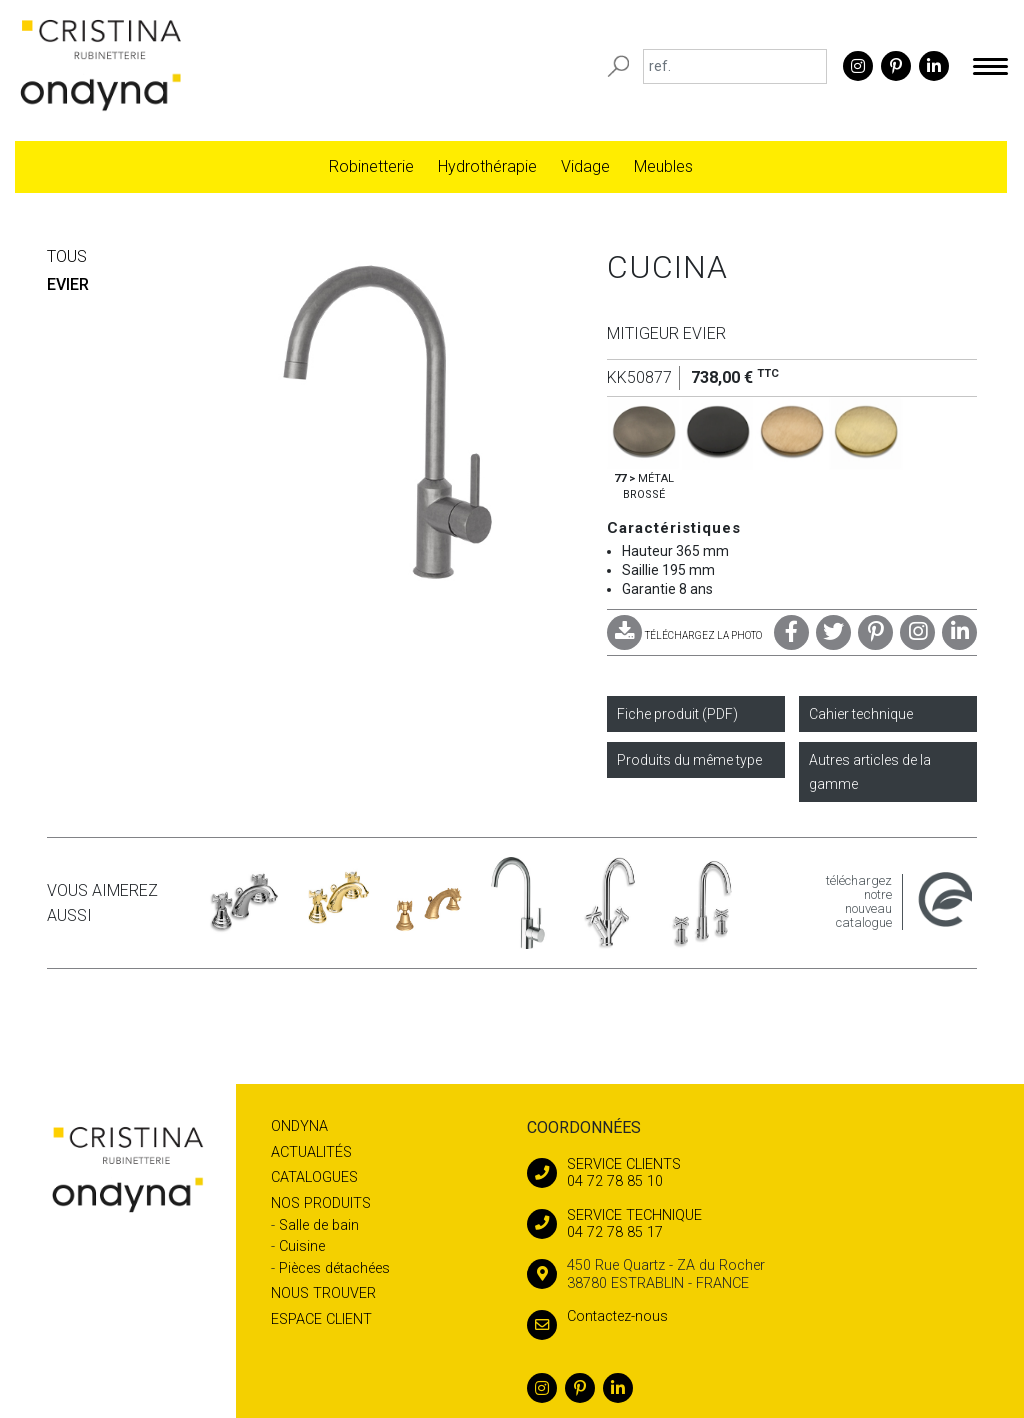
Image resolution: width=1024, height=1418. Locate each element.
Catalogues (314, 1177)
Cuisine (302, 1246)
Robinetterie (371, 166)
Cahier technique (861, 714)
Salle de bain (319, 1225)
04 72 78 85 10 (752, 1173)
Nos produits (321, 1203)
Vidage (585, 166)
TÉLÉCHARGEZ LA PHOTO (684, 635)
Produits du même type (689, 760)
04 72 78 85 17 (752, 1224)
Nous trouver (323, 1293)
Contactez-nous (597, 1316)
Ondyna (299, 1126)
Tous (67, 256)
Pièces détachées (334, 1268)
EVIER (68, 284)
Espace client (321, 1319)
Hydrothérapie (487, 166)
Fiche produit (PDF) (677, 714)
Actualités (311, 1152)
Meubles (663, 166)
